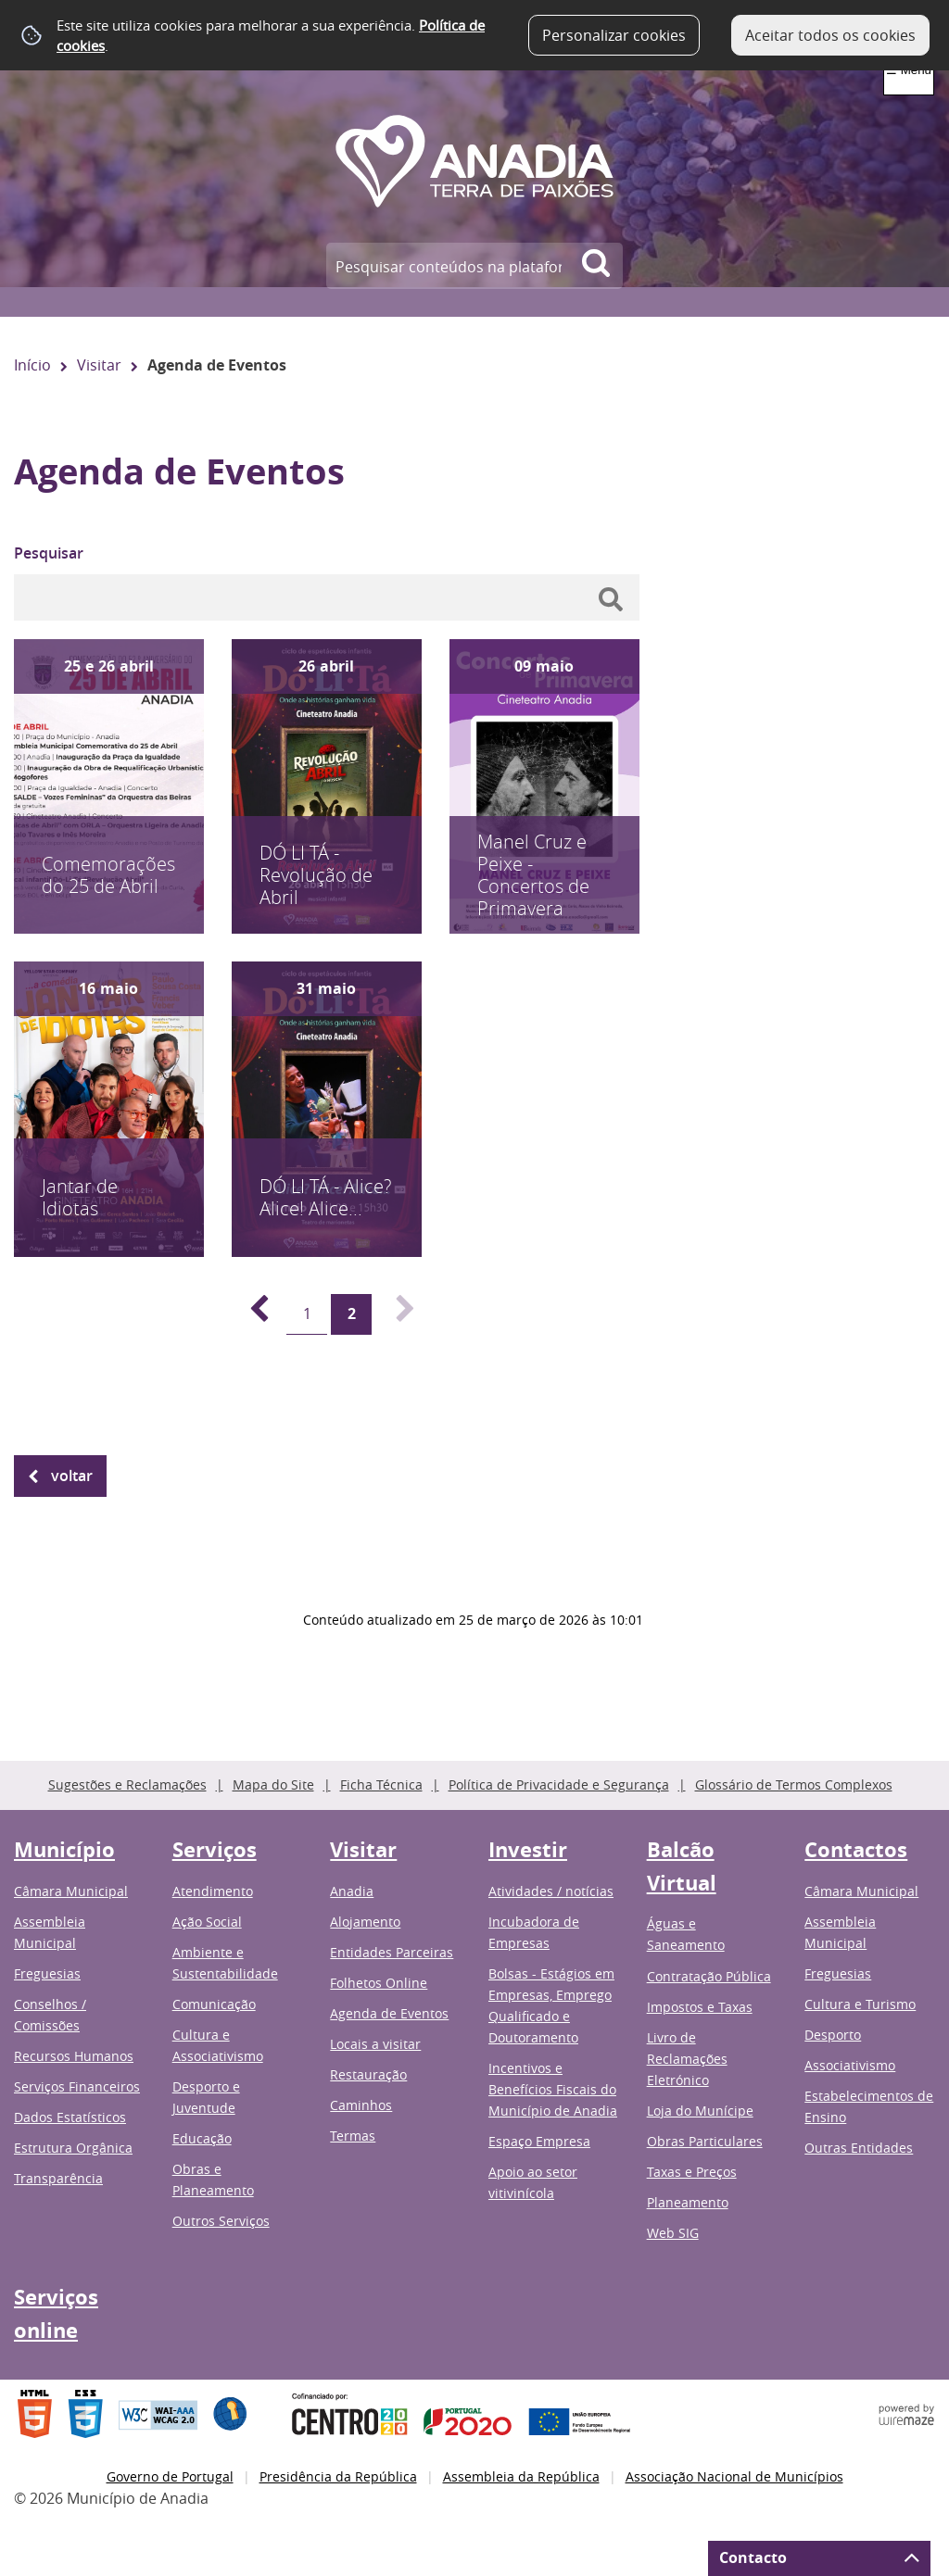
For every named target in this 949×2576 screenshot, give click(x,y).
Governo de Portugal (170, 2476)
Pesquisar (48, 553)
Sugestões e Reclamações (127, 1784)
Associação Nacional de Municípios (734, 2476)
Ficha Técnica (381, 1784)
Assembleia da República (521, 2476)
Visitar (99, 365)
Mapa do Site (273, 1784)
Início (32, 365)
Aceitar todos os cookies (830, 35)
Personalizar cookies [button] (614, 35)
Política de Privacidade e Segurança (559, 1784)
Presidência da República (338, 2476)
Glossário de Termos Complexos (793, 1784)
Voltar (72, 1475)
